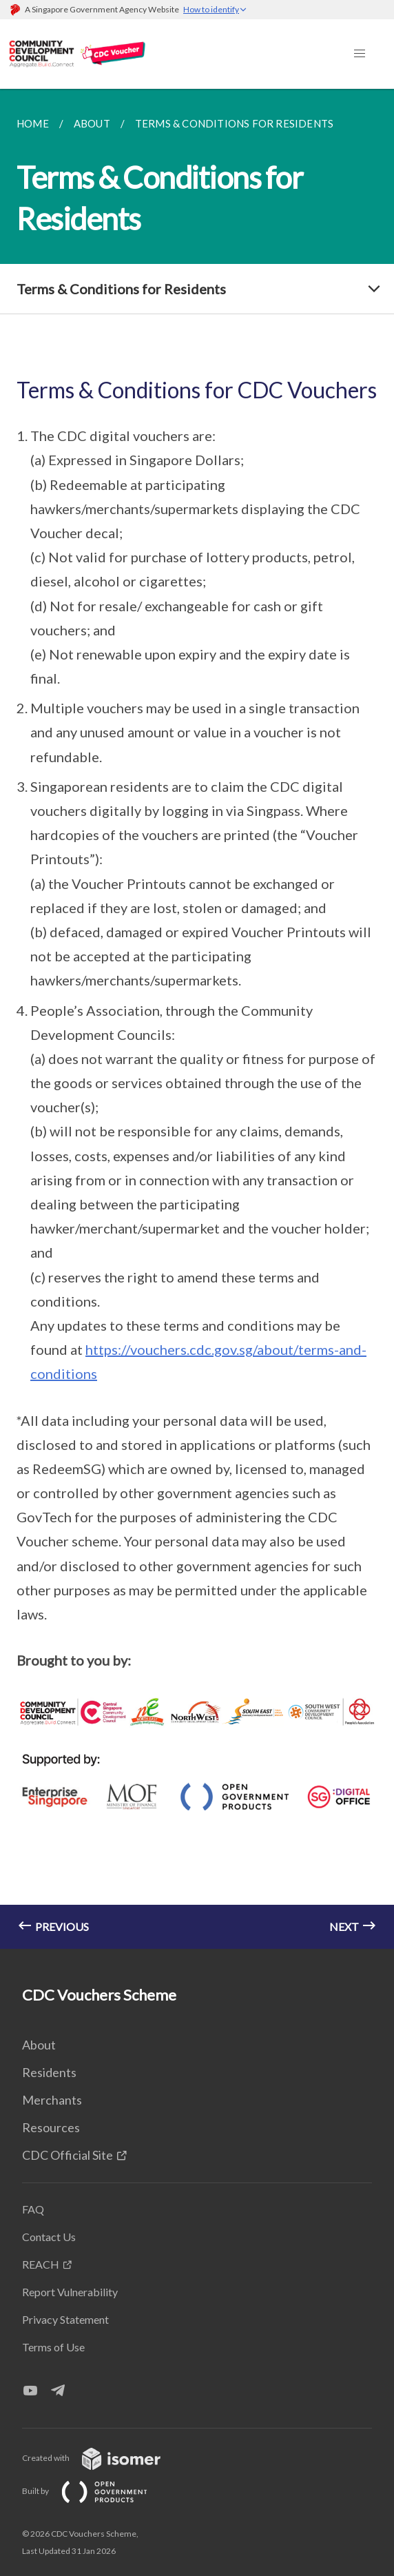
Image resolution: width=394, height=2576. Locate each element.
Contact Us (49, 2236)
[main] (197, 1019)
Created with (102, 2458)
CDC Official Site (67, 2155)
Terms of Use (53, 2346)
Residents (49, 2072)
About (39, 2044)
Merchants (52, 2099)
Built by (95, 2491)
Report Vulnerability (70, 2291)
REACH (40, 2264)
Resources (51, 2127)
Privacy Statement (65, 2319)
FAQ (33, 2209)
